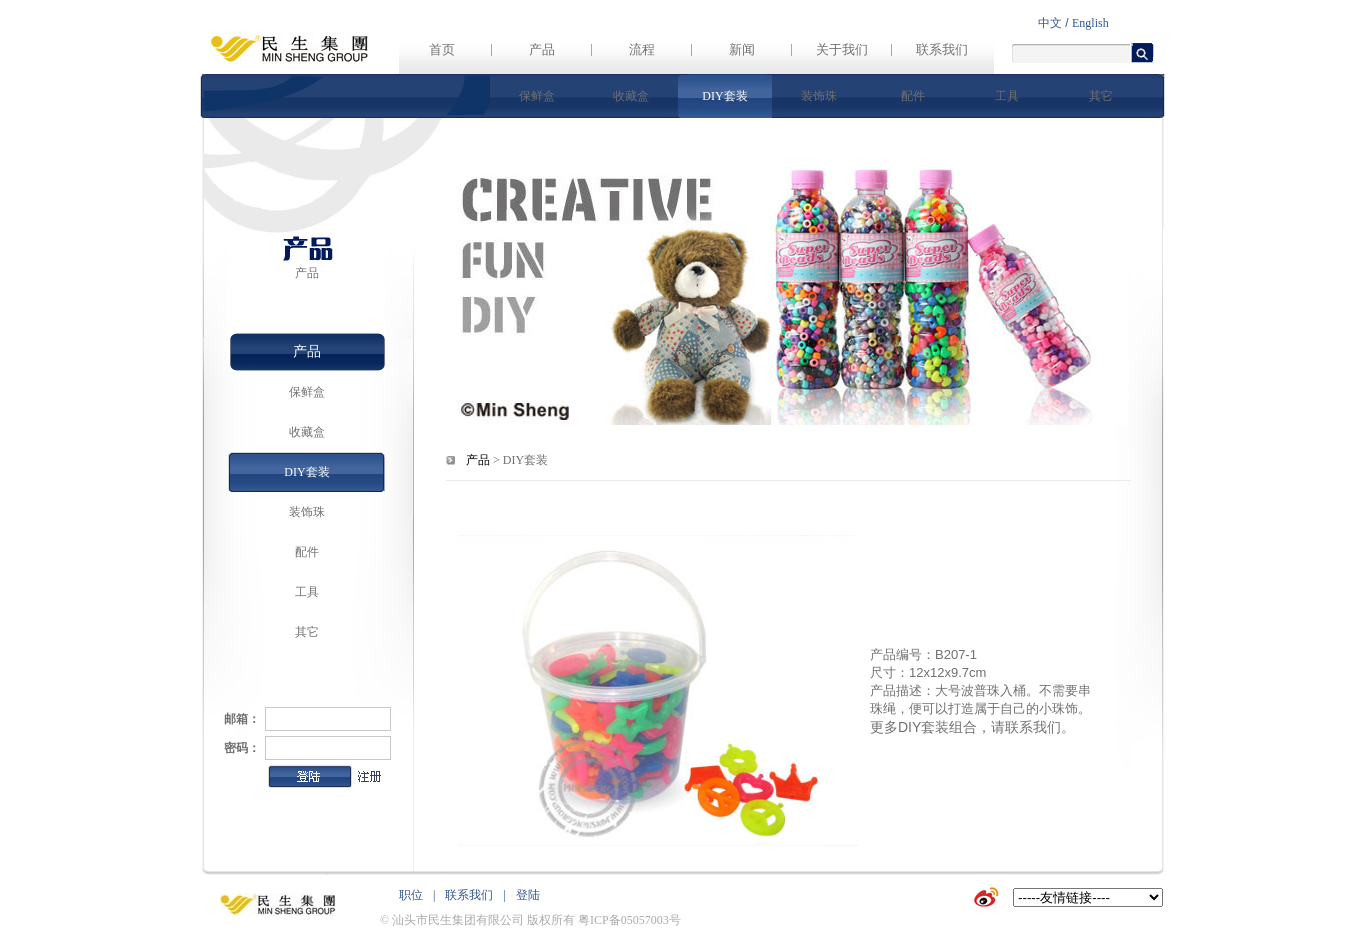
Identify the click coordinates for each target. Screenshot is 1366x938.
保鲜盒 (537, 96)
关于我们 (842, 49)
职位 (411, 895)
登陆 (528, 895)
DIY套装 (724, 96)
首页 (442, 49)
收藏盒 (631, 96)
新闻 (742, 49)
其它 (1101, 96)
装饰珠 (819, 96)
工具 (1007, 96)
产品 (542, 49)
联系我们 (942, 49)
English (1090, 23)
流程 (642, 49)
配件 (913, 96)
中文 (1050, 23)
